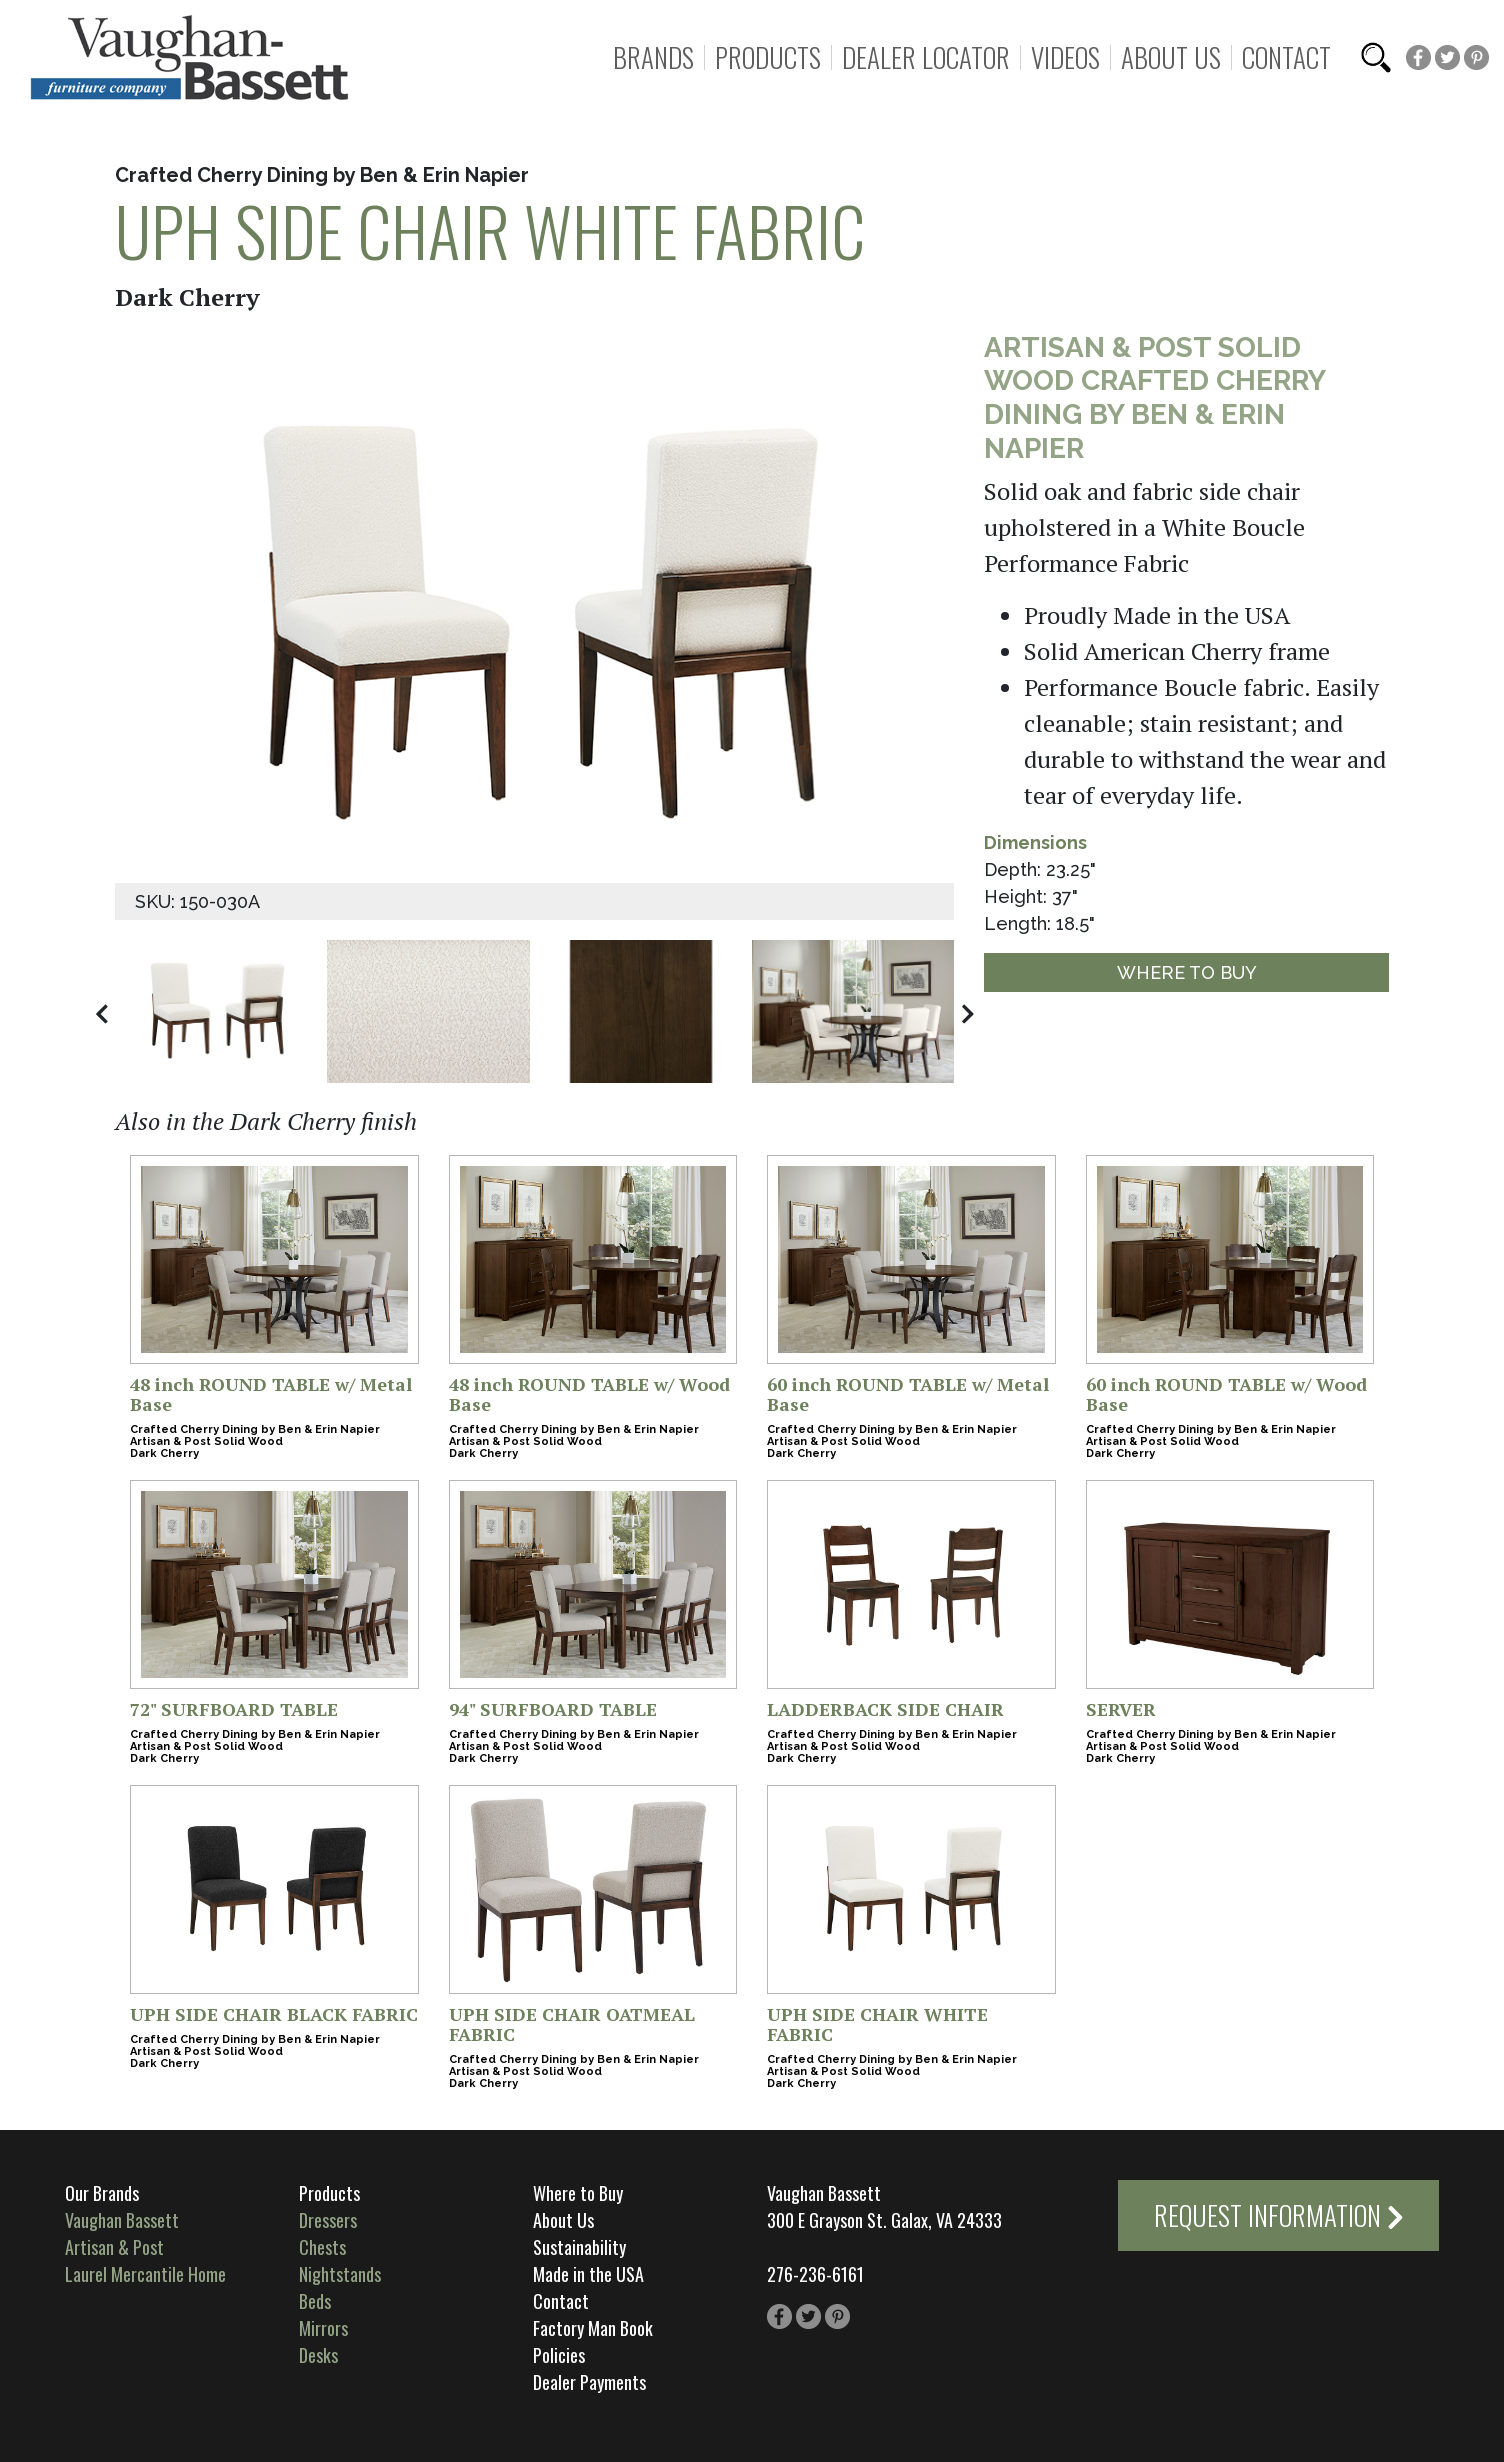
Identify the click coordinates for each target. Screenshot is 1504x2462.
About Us (1171, 57)
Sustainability (579, 2247)
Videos (1065, 57)
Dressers (328, 2220)
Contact (1286, 57)
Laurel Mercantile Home (145, 2274)
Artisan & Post (114, 2247)
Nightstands (340, 2274)
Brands (653, 57)
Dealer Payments (589, 2382)
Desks (318, 2355)
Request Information (1279, 2215)
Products (768, 57)
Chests (322, 2247)
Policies (559, 2355)
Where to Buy (1187, 972)
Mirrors (323, 2328)
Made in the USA (588, 2274)
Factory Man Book (593, 2328)
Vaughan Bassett (122, 2220)
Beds (315, 2301)
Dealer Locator (926, 57)
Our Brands (102, 2193)
